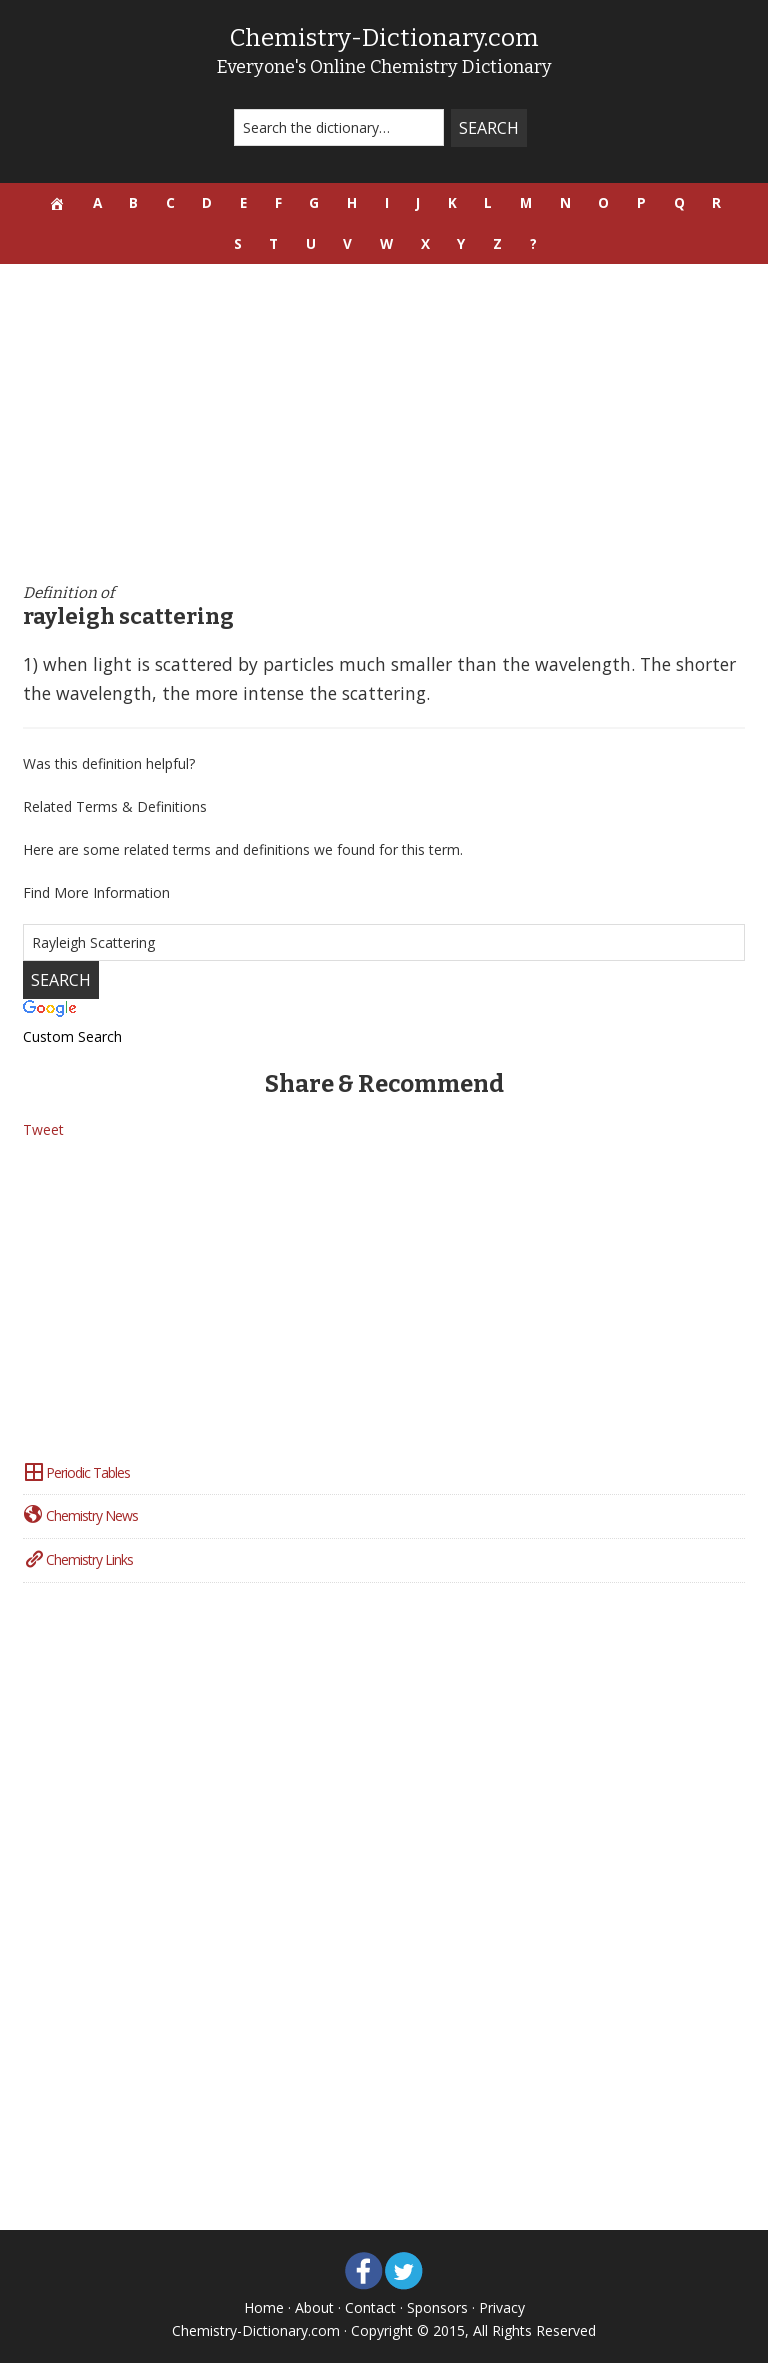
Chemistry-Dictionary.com (384, 36)
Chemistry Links (78, 1574)
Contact (370, 2322)
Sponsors (437, 2322)
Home (264, 2322)
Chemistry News (80, 1530)
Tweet (43, 1144)
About (314, 2322)
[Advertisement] (384, 439)
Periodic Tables (76, 1486)
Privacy (502, 2322)
